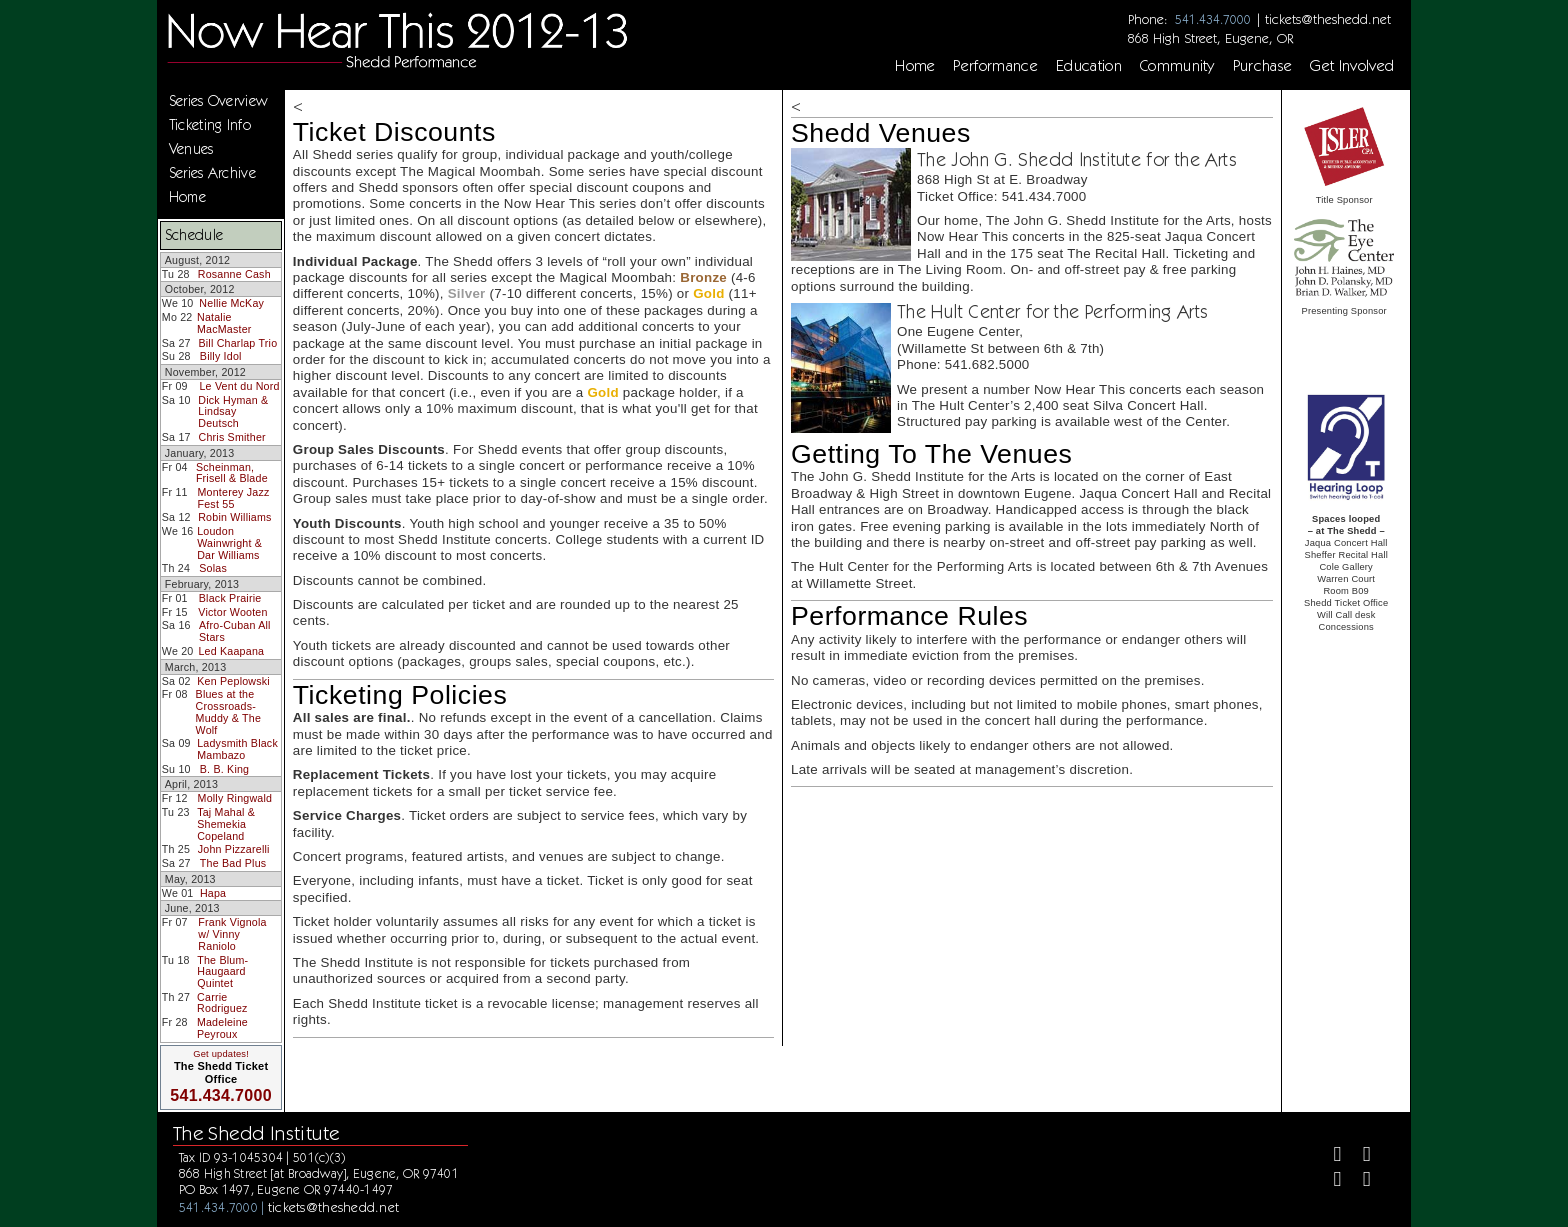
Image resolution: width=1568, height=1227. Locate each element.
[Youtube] (1358, 1181)
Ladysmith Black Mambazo (237, 749)
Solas (213, 568)
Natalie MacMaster (224, 323)
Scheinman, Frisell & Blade (232, 473)
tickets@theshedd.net (1328, 19)
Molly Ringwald (235, 798)
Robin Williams (234, 517)
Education (1089, 66)
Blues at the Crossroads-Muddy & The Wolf (229, 711)
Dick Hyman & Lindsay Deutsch (233, 411)
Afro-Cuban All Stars (235, 631)
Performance (995, 66)
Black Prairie (230, 598)
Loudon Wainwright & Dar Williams (229, 542)
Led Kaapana (231, 651)
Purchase (1263, 66)
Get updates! (221, 1054)
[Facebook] (1329, 1156)
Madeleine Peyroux (222, 1028)
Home (915, 66)
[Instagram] (1329, 1181)
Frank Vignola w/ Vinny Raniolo (232, 933)
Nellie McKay (231, 303)
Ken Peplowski (233, 681)
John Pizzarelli (234, 849)
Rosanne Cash (234, 274)
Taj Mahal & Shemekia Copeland (226, 823)
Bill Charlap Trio (237, 343)
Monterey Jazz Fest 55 (233, 498)
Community (1177, 66)
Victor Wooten (232, 612)
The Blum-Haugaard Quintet (222, 971)
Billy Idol (221, 356)
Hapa (213, 893)
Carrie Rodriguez (222, 1003)
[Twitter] (1358, 1156)
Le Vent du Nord (239, 386)
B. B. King (225, 769)
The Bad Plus (233, 863)
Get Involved (1352, 66)
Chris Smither (231, 437)
